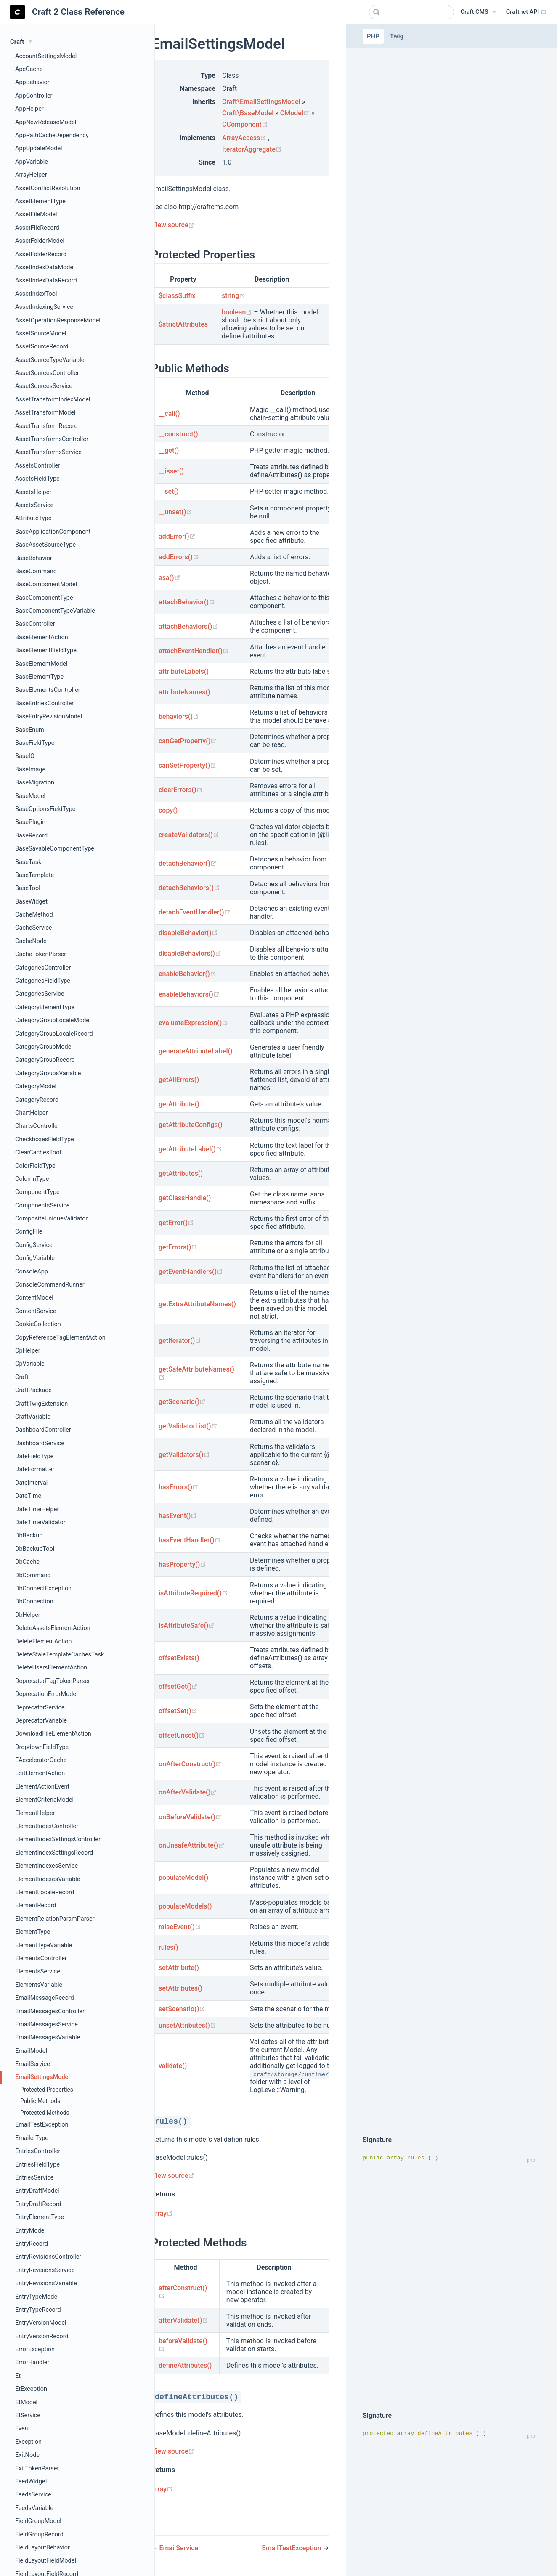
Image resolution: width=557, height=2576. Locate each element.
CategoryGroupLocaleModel (52, 1020)
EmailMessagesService (46, 2024)
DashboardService (39, 1443)
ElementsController (41, 1958)
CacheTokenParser (40, 954)
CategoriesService (39, 993)
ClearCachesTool (38, 1152)
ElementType (32, 1931)
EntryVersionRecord (42, 2336)
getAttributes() (181, 1174)
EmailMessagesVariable (47, 2037)
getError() (176, 1223)
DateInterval (31, 1482)
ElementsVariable (38, 1984)
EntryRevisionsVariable (46, 2283)
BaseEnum (29, 730)
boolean (238, 312)
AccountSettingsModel (46, 56)
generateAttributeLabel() (196, 1051)
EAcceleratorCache (40, 1760)
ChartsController (37, 1126)
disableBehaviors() (190, 953)
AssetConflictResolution (47, 188)
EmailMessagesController (50, 2011)
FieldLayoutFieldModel (45, 2560)
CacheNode (31, 941)
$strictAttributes (183, 324)
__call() (169, 413)
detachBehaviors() (189, 888)
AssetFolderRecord (40, 254)
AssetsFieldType (37, 478)
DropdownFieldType (42, 1747)
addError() (177, 536)
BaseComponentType (44, 597)
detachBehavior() (188, 863)
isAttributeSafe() (187, 1626)
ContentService (35, 1311)
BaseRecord (31, 835)
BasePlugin (30, 822)
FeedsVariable (34, 2508)
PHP (373, 36)
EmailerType (31, 2138)
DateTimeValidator (40, 1522)
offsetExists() (179, 1658)
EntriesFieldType (37, 2164)
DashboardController (43, 1429)
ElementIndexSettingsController (58, 1839)
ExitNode (27, 2455)
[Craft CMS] (478, 12)
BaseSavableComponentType (54, 848)
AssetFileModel (36, 214)
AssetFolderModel (39, 241)
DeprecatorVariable (41, 1720)
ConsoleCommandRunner (50, 1284)
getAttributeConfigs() (191, 1125)
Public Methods (40, 2100)
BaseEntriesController (44, 703)
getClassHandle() (185, 1198)
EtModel (26, 2402)
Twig (396, 36)
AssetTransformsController (51, 439)
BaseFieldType (34, 743)
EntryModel (30, 2230)
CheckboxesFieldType (44, 1139)
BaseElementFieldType (46, 650)
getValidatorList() (188, 1426)
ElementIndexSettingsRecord (54, 1852)
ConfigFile (28, 1231)
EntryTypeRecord (38, 2309)
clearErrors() (181, 790)
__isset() (171, 471)
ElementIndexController (46, 1826)
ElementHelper (35, 1813)
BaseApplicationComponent (52, 531)
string (233, 296)
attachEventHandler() (194, 651)
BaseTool (27, 888)
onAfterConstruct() (190, 1764)
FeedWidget (31, 2481)
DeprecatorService (40, 1707)
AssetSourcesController (47, 373)
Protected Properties (46, 2089)
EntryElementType (39, 2217)
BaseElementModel (41, 663)
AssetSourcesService (43, 386)
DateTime (28, 1495)
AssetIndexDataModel (45, 267)
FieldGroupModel (38, 2521)
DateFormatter (34, 1469)
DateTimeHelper (37, 1509)
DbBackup (28, 1535)
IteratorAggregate (252, 149)
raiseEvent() (180, 1927)
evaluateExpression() (193, 1023)
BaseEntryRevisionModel (48, 716)
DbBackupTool (34, 1549)
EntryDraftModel (37, 2190)
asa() (169, 578)
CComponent (245, 124)
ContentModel (34, 1297)
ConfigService (34, 1245)
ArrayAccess (245, 138)
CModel (295, 113)
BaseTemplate (34, 875)
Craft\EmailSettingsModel (261, 102)
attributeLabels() (184, 671)
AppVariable (31, 161)
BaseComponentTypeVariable (55, 610)
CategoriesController (43, 967)
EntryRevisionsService (44, 2270)
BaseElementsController (47, 690)
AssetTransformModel (45, 412)
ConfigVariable (35, 1258)
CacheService (33, 927)
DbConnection (34, 1601)
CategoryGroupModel (44, 1046)
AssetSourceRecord (42, 346)
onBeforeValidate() (190, 1817)
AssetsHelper (33, 492)
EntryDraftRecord (38, 2204)
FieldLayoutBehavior (42, 2547)
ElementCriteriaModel (44, 1799)
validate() (173, 2066)
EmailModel (31, 2051)
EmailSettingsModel (42, 2077)
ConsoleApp (31, 1271)
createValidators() (189, 835)
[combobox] (411, 12)
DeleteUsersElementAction (51, 1667)
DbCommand (33, 1575)
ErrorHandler (32, 2362)
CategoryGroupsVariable (48, 1073)
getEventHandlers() (191, 1272)
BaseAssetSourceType (45, 544)
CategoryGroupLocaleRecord (54, 1033)
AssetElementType (40, 201)
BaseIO (24, 756)
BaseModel (30, 796)
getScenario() (182, 1402)
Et (18, 2375)
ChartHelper (31, 1113)
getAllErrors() (179, 1080)
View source (172, 225)
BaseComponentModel (46, 584)
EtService (27, 2415)
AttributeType (33, 518)
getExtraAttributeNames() (197, 1304)
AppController (34, 95)
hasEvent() (178, 1516)
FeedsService (33, 2494)
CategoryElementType (44, 1007)
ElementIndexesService (46, 1865)
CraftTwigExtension (41, 1403)
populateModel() (183, 1878)
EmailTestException (41, 2124)
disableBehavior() (188, 933)
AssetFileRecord (37, 227)
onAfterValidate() (188, 1792)
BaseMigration (34, 782)
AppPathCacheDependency (52, 135)
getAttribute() (179, 1104)
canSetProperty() (187, 765)
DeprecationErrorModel (46, 1694)
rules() (168, 1947)
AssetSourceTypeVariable (49, 360)
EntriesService (34, 2177)
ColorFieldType (35, 1166)
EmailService (32, 2064)
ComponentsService (42, 1205)
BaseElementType (39, 677)
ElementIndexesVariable (47, 1879)
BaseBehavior (33, 558)
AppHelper (29, 108)
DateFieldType (34, 1456)
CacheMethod (34, 914)
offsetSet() (178, 1711)
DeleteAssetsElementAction (52, 1628)
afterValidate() (183, 2320)
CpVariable (30, 1363)
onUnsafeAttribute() (192, 1845)
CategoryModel (35, 1086)
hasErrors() (179, 1487)
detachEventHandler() (195, 912)
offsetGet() (178, 1687)
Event (22, 2428)
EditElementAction (40, 1773)
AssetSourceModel (40, 333)
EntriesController (37, 2151)
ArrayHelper (31, 174)
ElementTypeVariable (43, 1945)
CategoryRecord (36, 1099)
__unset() (175, 512)
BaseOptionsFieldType (45, 809)
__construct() (178, 434)
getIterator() (180, 1341)
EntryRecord (31, 2243)
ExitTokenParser (37, 2468)
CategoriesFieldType (42, 980)
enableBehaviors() (189, 994)
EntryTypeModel (37, 2296)
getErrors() (178, 1247)
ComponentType (37, 1192)
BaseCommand (36, 571)
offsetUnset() (182, 1735)
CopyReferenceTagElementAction (60, 1337)
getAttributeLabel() (190, 1149)
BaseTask (28, 862)
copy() (168, 810)
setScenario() (182, 2009)
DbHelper (27, 1615)
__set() (169, 491)
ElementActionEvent (42, 1786)
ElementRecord (35, 1905)
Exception (28, 2442)
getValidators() (184, 1455)
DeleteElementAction (43, 1641)
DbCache (27, 1562)
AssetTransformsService (48, 452)
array (162, 2213)
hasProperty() (182, 1564)
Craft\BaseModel (247, 113)
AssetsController (37, 465)
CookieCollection (38, 1324)
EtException (31, 2389)
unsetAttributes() (187, 2025)
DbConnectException (43, 1588)
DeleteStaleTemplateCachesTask (59, 1654)
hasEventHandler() (190, 1540)
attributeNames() (184, 692)
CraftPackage (33, 1390)
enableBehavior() (187, 974)
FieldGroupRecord (39, 2534)
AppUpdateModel (38, 148)
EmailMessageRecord (44, 1998)
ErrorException (35, 2349)
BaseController (35, 623)
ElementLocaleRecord (44, 1892)
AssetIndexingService (44, 307)
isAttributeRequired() (193, 1593)
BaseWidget (31, 901)
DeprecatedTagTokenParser (52, 1681)
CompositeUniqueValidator (51, 1218)
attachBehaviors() (188, 626)
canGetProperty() (188, 741)
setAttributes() (180, 1988)
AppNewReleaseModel (45, 122)
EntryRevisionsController (48, 2256)
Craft (22, 1377)
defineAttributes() (185, 2365)
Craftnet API (526, 12)
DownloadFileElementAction (53, 1733)
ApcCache (29, 69)
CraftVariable (32, 1416)
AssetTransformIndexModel (52, 399)
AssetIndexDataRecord (46, 280)
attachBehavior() (187, 602)
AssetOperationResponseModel (58, 320)
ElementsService (37, 1971)
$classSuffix (177, 296)
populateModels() (185, 1906)
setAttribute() (179, 1968)
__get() (169, 451)
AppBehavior (32, 82)
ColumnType (32, 1179)
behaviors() (179, 716)
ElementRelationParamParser (55, 1918)
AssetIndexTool (36, 294)
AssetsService (34, 505)
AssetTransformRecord (46, 426)
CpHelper (27, 1350)
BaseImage (30, 769)
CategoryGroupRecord (45, 1059)
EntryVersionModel (40, 2322)
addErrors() (179, 557)
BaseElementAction (41, 637)
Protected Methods (44, 2112)
